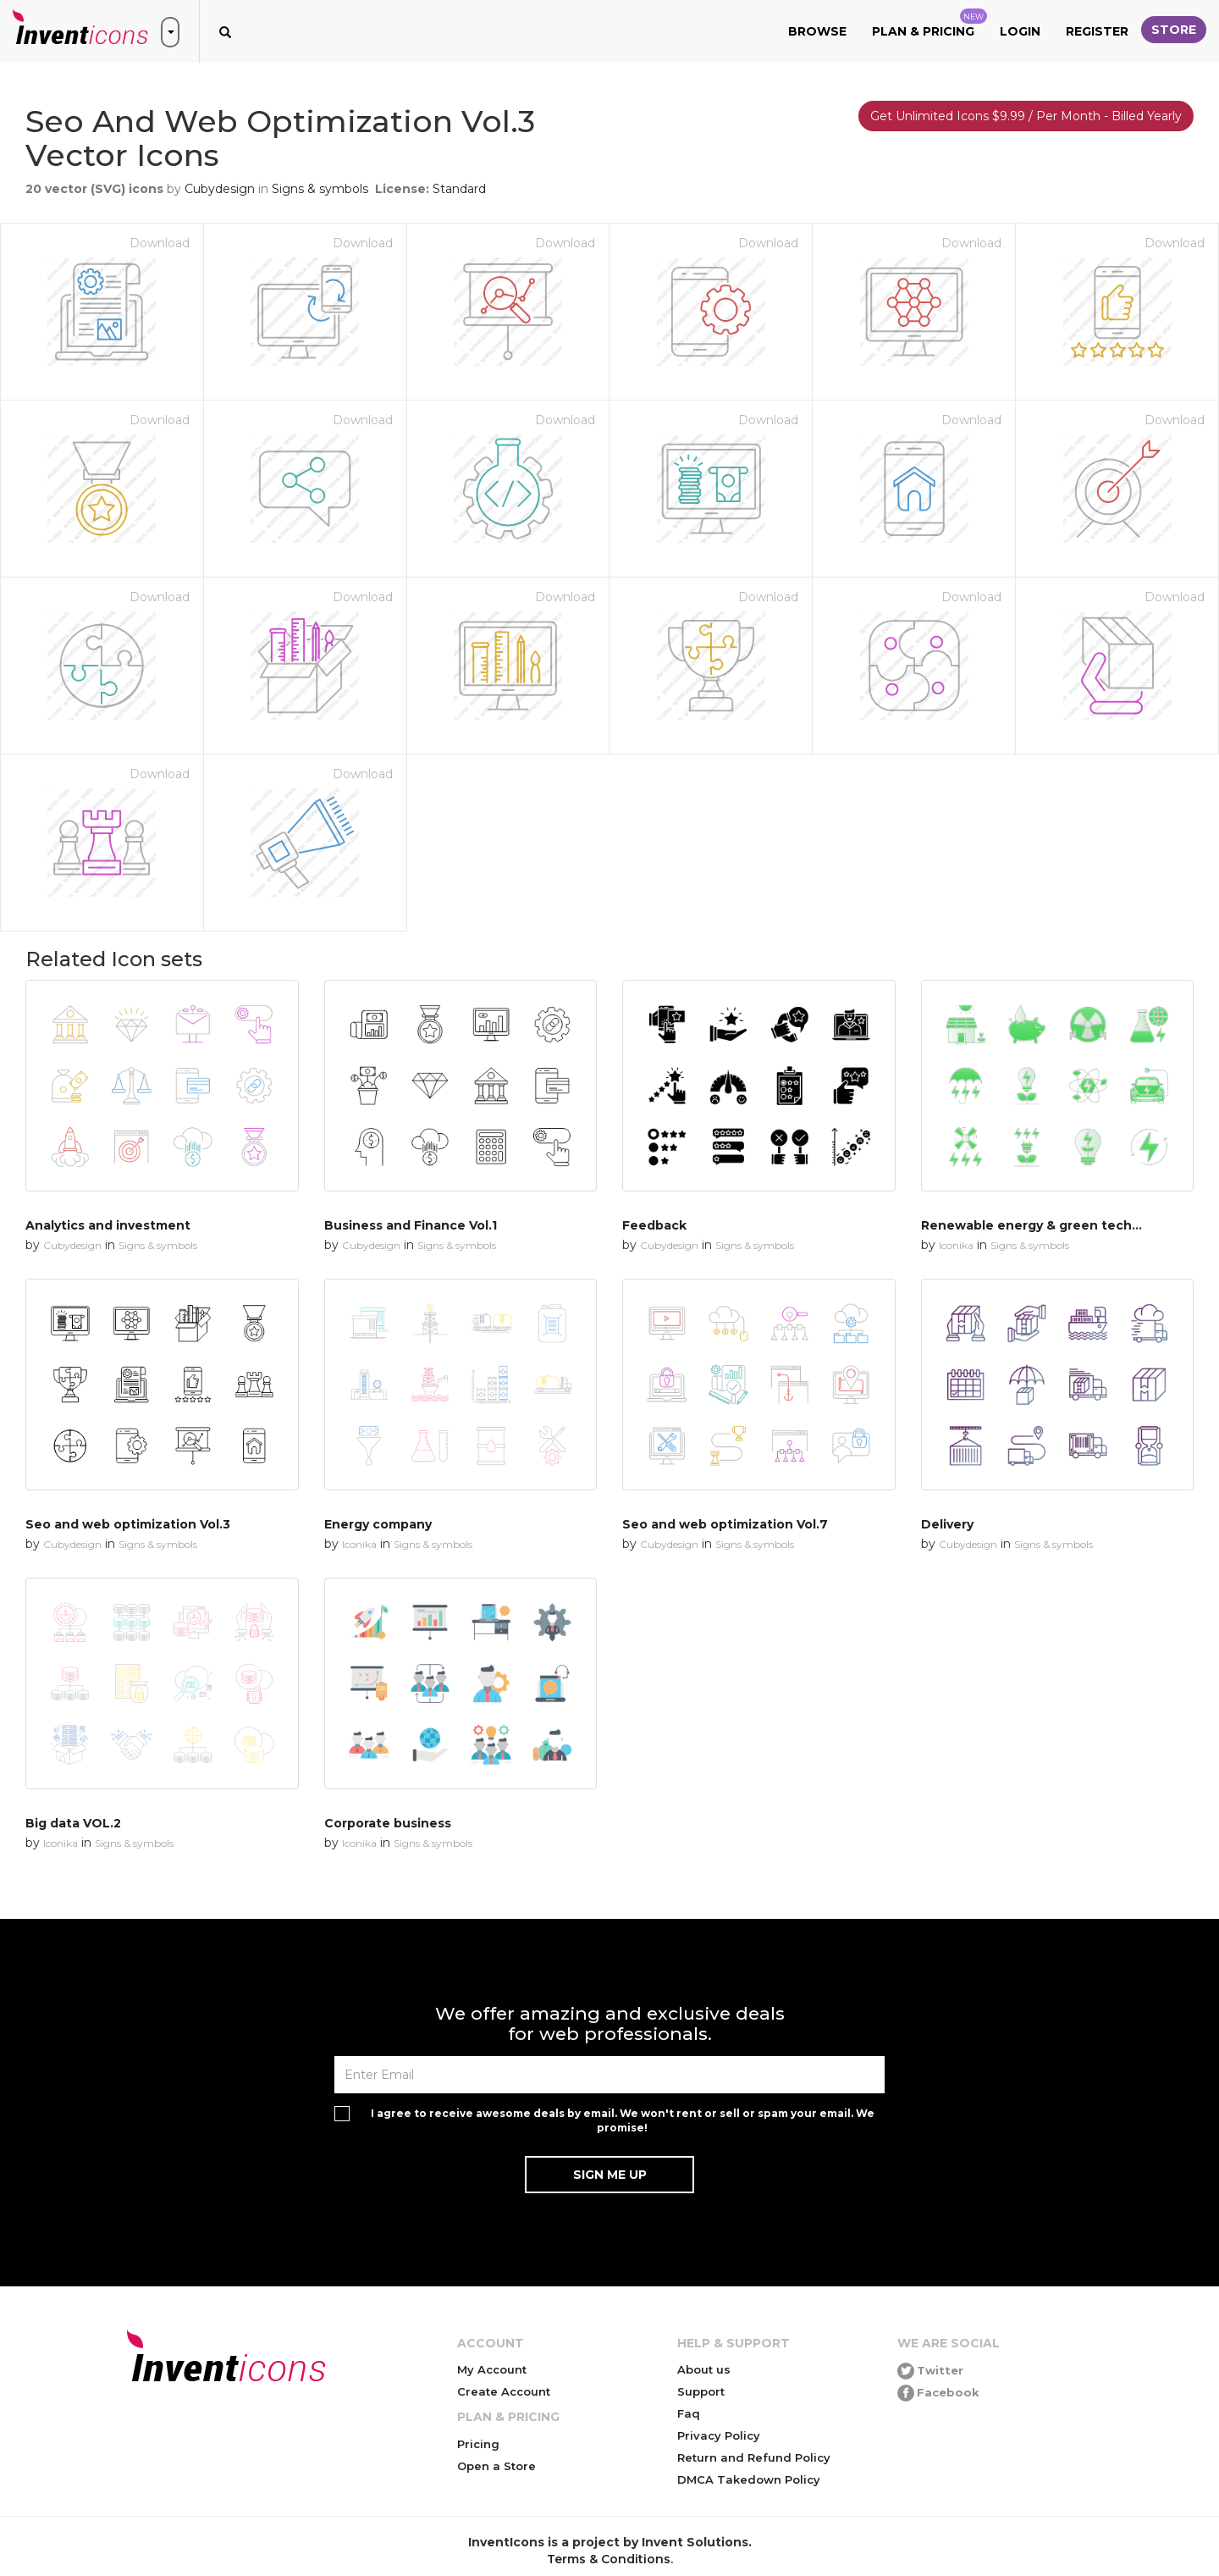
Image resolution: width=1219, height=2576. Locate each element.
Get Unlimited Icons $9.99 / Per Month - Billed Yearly (1026, 116)
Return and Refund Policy (753, 2457)
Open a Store (496, 2466)
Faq (688, 2413)
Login (1020, 31)
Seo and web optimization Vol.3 (127, 1524)
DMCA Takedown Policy (748, 2479)
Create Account (503, 2391)
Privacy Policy (718, 2435)
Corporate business (387, 1823)
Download (160, 243)
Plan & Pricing (929, 23)
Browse (817, 31)
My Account (492, 2369)
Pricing (478, 2444)
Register (1097, 31)
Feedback (654, 1225)
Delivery (947, 1524)
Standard (459, 188)
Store (1173, 29)
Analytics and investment (107, 1225)
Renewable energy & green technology (1048, 1225)
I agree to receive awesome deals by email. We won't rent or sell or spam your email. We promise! (622, 2120)
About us (704, 2369)
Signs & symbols (320, 188)
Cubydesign (220, 188)
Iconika (956, 1245)
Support (701, 2391)
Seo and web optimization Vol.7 (725, 1524)
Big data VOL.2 (73, 1823)
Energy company (378, 1524)
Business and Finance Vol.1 (410, 1225)
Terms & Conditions (608, 2559)
